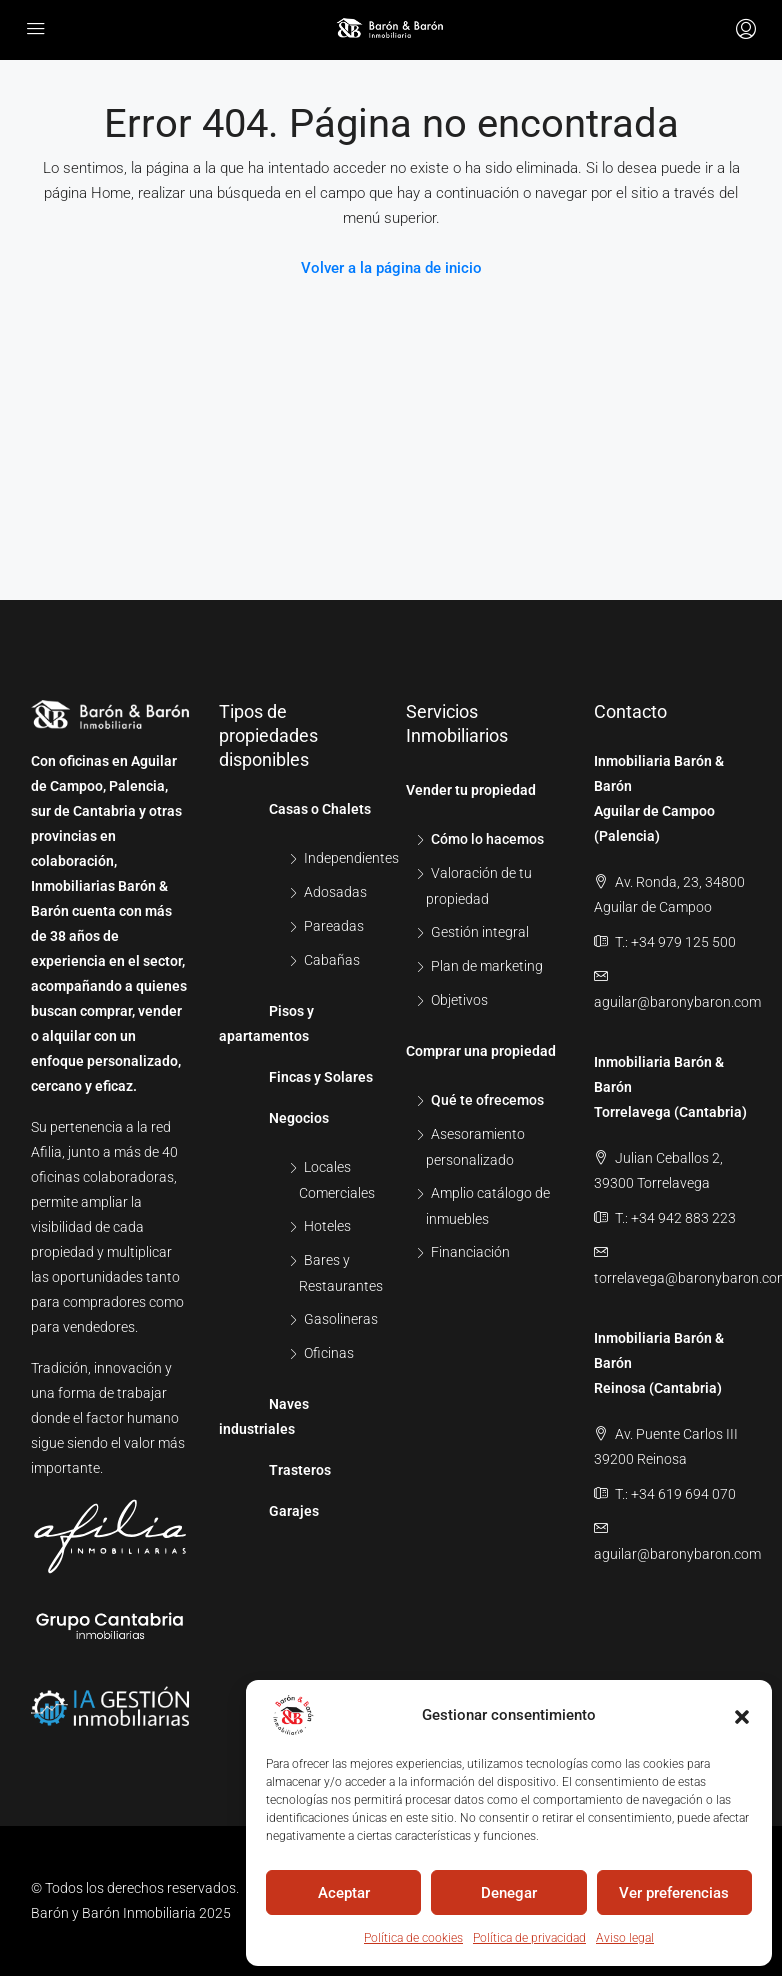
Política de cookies (413, 1938)
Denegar (509, 1893)
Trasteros (300, 1470)
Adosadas (335, 892)
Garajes (294, 1511)
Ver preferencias (674, 1893)
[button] (742, 1715)
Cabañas (332, 960)
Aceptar (344, 1893)
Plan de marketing (487, 966)
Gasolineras (341, 1319)
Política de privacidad (529, 1938)
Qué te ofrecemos (487, 1100)
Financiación (470, 1252)
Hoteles (327, 1226)
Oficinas (329, 1353)
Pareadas (334, 926)
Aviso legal (625, 1938)
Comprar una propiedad (481, 1051)
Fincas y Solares (321, 1077)
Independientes (351, 858)
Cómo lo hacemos (487, 839)
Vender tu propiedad (471, 790)
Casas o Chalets (320, 809)
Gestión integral (480, 932)
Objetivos (459, 1000)
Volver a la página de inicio (391, 268)
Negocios (299, 1118)
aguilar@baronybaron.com (677, 1002)
